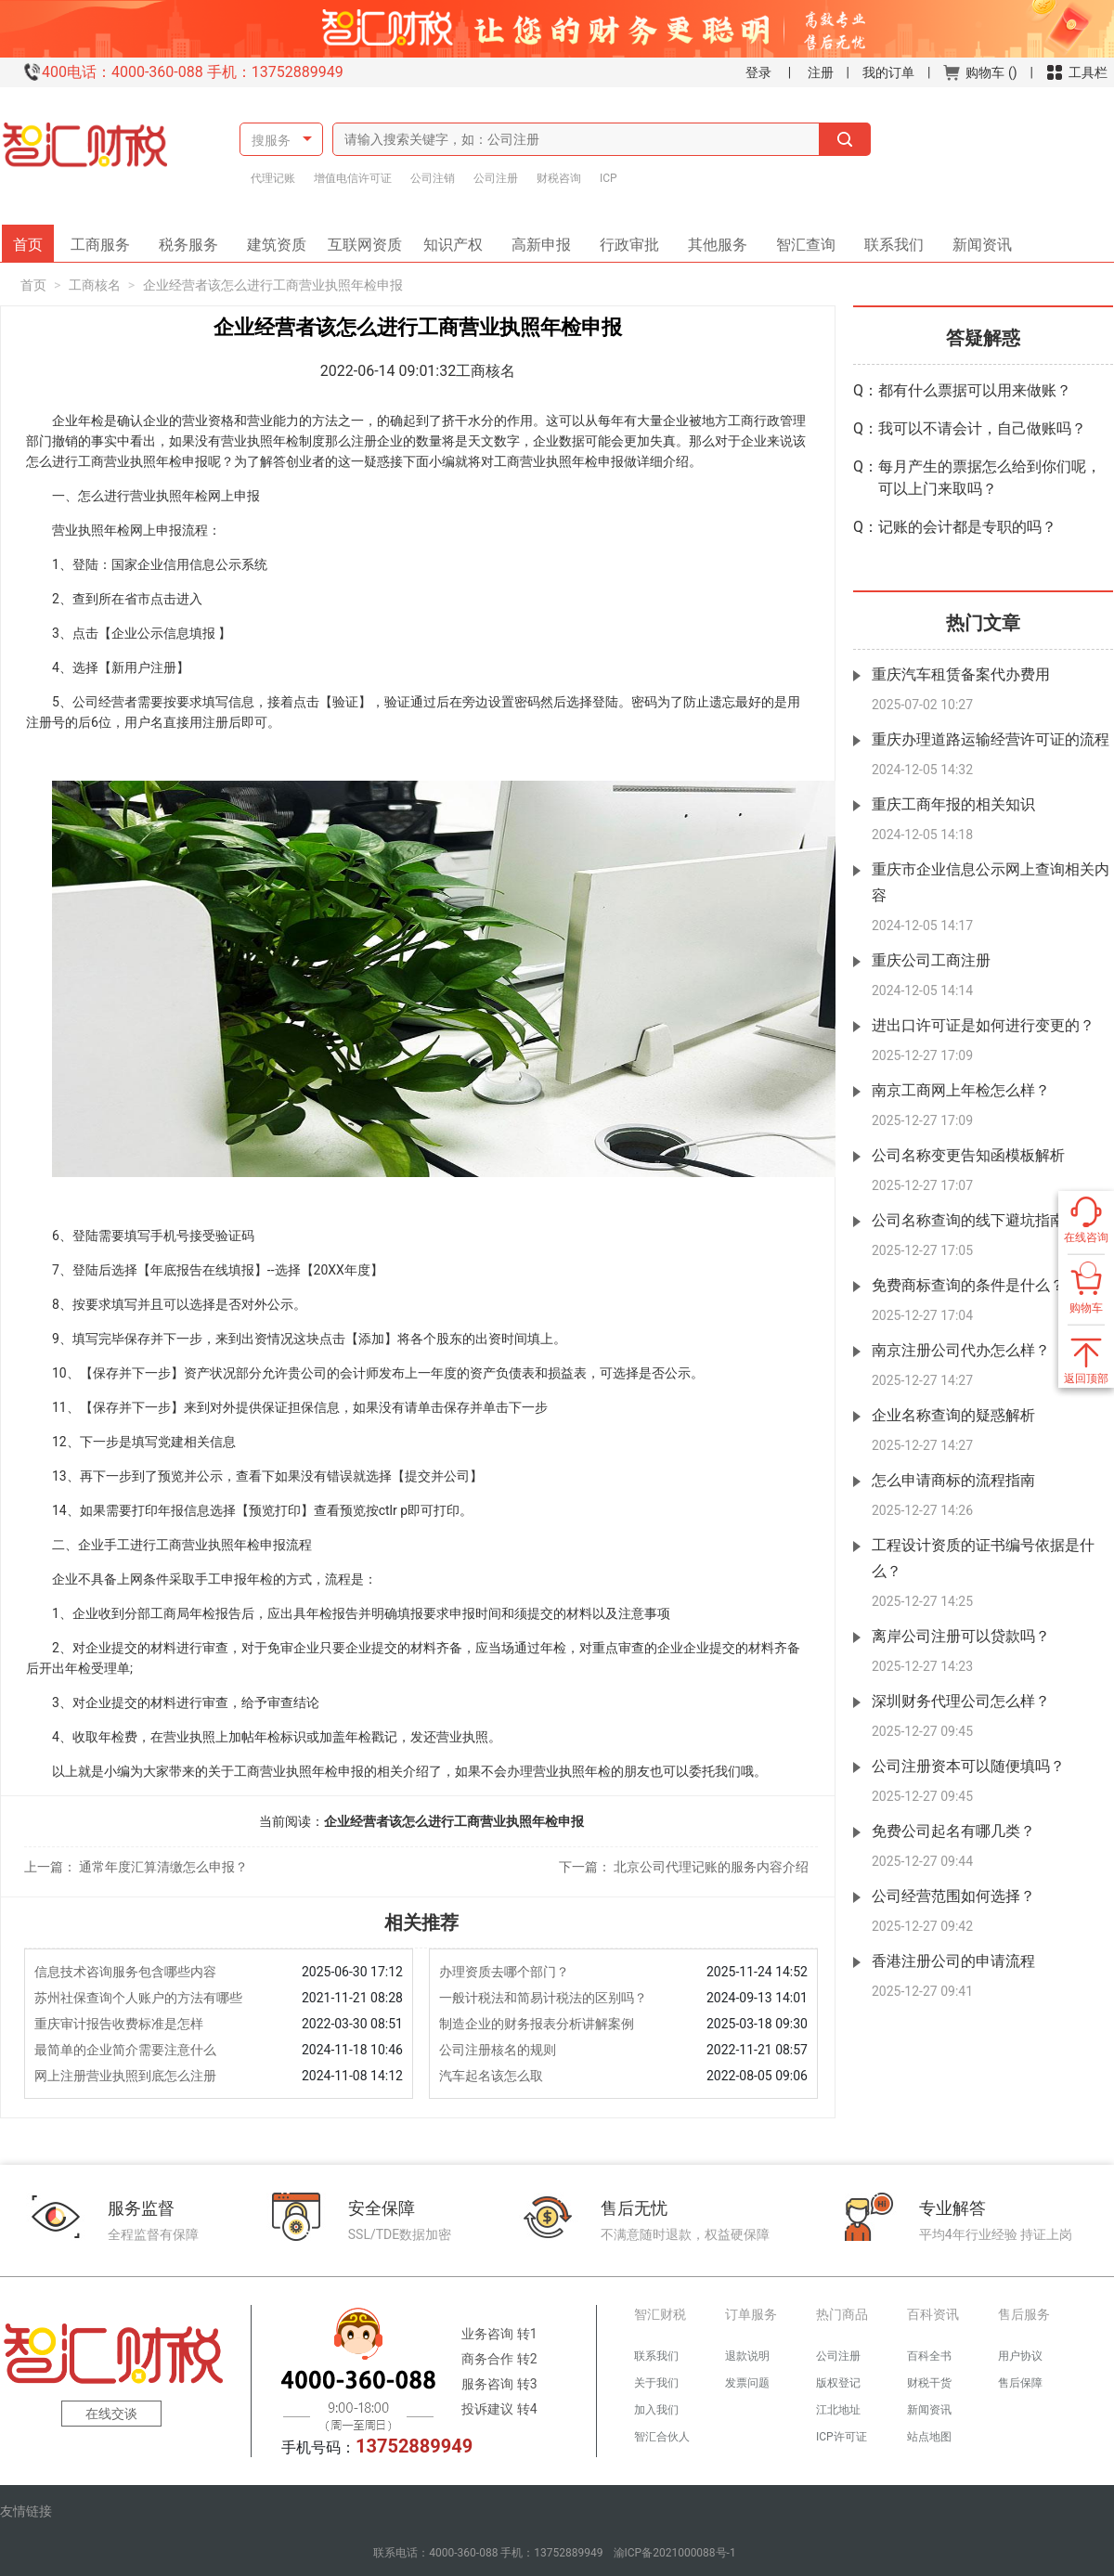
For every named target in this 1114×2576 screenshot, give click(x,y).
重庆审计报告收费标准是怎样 (118, 2023)
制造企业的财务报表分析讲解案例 (536, 2023)
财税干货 (929, 2382)
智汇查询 (799, 239)
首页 (33, 239)
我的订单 (888, 72)
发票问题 (747, 2382)
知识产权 (459, 239)
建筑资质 (283, 239)
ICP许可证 (841, 2436)
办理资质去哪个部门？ (504, 1971)
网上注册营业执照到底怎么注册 (125, 2075)
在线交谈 (111, 2413)
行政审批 (623, 239)
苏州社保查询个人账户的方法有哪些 (138, 1997)
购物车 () (980, 72)
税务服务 (195, 239)
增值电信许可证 (353, 178)
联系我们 (887, 239)
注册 (821, 72)
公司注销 (432, 178)
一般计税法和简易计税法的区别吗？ (543, 1997)
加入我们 (656, 2409)
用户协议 (1020, 2355)
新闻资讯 (975, 239)
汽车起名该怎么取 (491, 2075)
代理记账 (273, 178)
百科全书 (929, 2355)
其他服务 (711, 239)
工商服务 (107, 239)
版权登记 (838, 2382)
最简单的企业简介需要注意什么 (125, 2049)
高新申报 (541, 239)
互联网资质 (368, 239)
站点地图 (929, 2436)
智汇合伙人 (662, 2436)
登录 (758, 72)
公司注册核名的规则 (497, 2049)
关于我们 (656, 2382)
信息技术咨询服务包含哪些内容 (125, 1971)
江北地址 (838, 2409)
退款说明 (747, 2355)
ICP (608, 178)
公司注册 (495, 178)
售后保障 (1020, 2382)
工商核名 (95, 285)
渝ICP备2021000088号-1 (675, 2552)
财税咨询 (559, 178)
